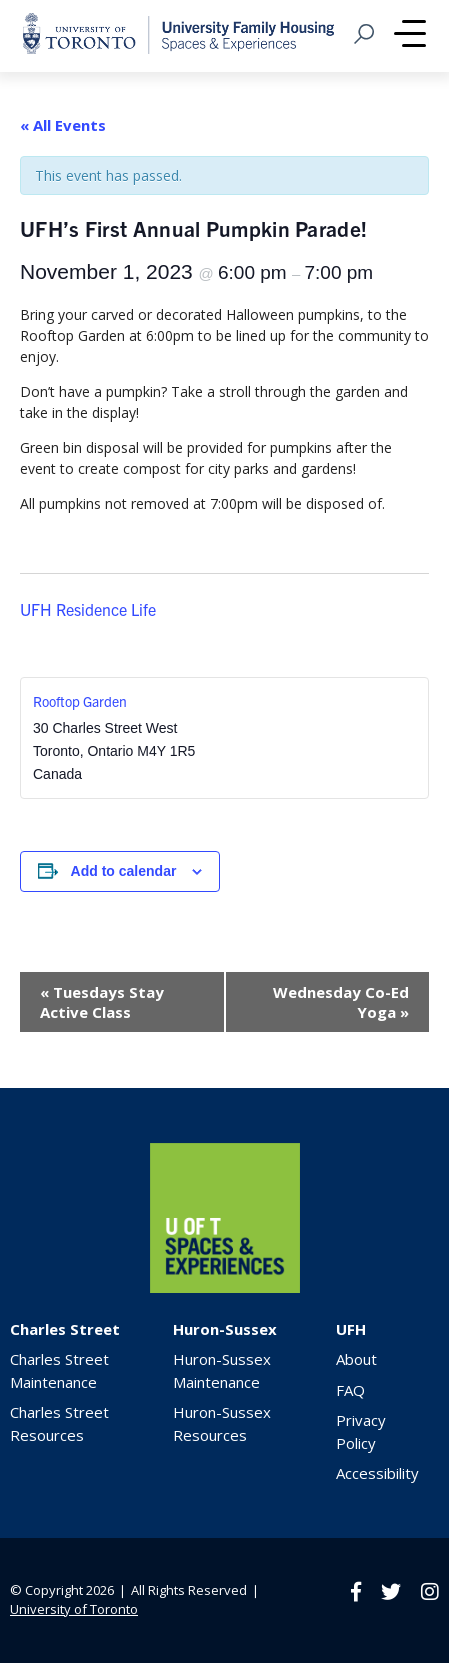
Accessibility (377, 1473)
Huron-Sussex (225, 1329)
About (356, 1359)
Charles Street (65, 1329)
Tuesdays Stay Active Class (102, 1002)
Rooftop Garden (80, 701)
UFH (351, 1329)
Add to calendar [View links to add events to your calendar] (124, 871)
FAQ (350, 1390)
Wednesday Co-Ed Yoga (341, 1002)
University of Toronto (74, 1609)
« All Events (63, 125)
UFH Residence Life (88, 609)
